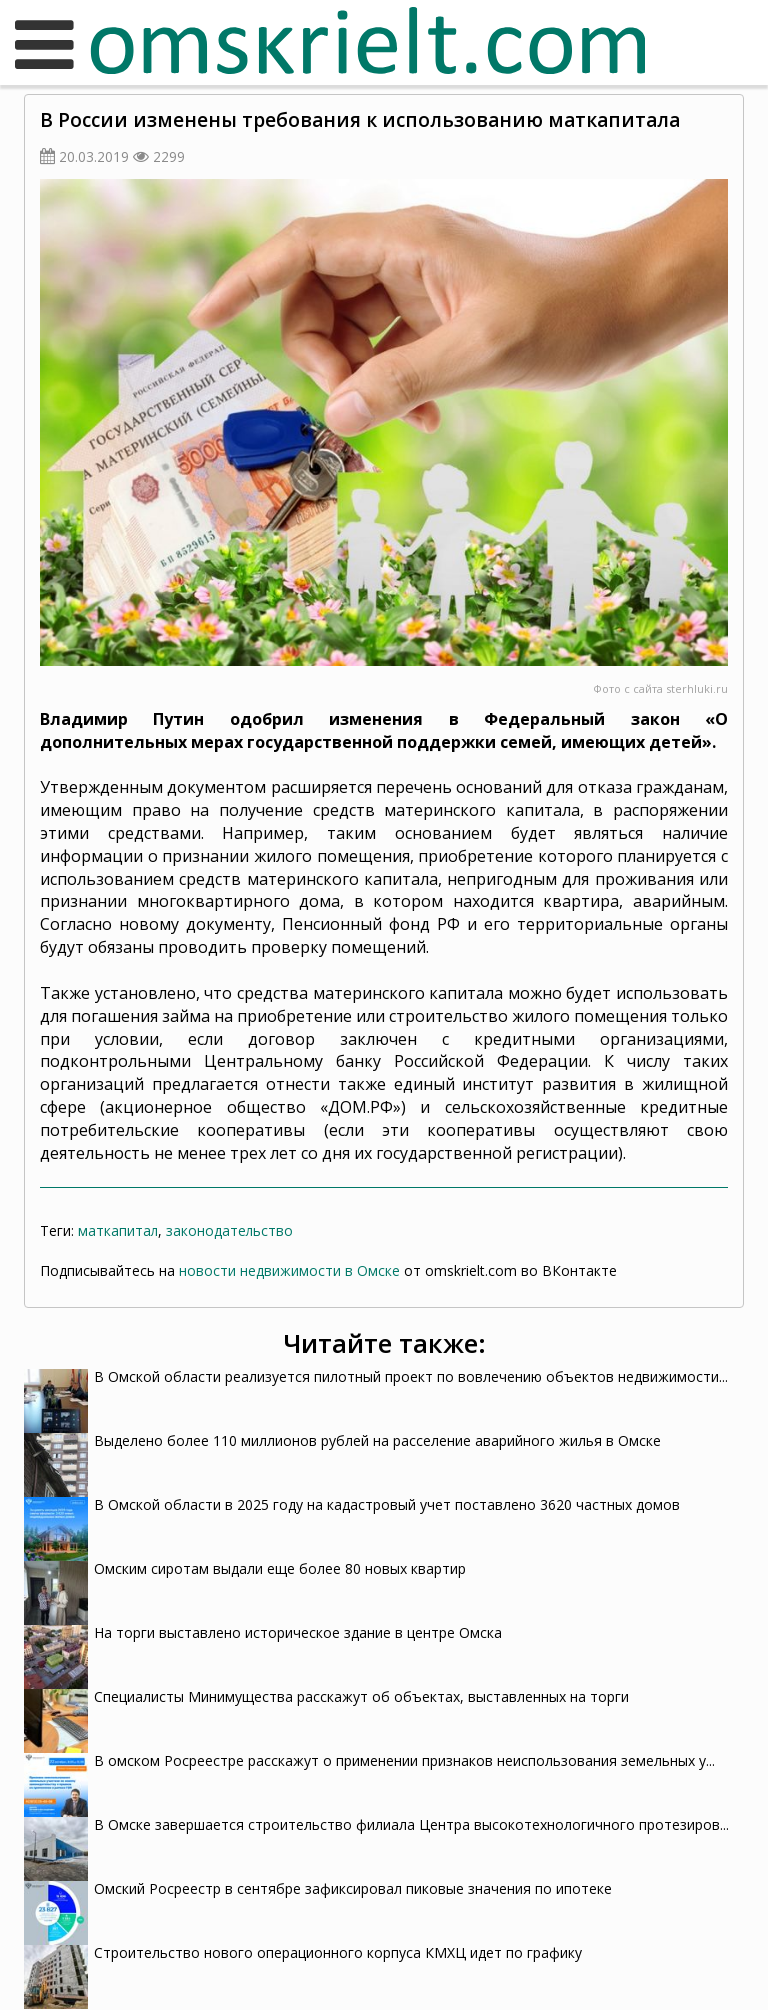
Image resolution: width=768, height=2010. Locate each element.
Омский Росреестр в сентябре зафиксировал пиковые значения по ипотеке (353, 1888)
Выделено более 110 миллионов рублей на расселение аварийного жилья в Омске (377, 1440)
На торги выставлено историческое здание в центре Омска (298, 1632)
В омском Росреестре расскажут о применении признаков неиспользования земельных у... (404, 1760)
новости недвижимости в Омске (289, 1270)
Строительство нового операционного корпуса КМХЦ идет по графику (338, 1952)
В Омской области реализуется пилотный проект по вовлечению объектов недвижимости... (411, 1376)
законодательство (229, 1230)
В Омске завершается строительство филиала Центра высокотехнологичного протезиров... (411, 1824)
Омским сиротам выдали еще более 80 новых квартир (280, 1568)
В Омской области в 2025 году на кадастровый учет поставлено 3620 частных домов (387, 1504)
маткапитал (118, 1230)
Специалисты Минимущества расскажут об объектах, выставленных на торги (363, 1696)
